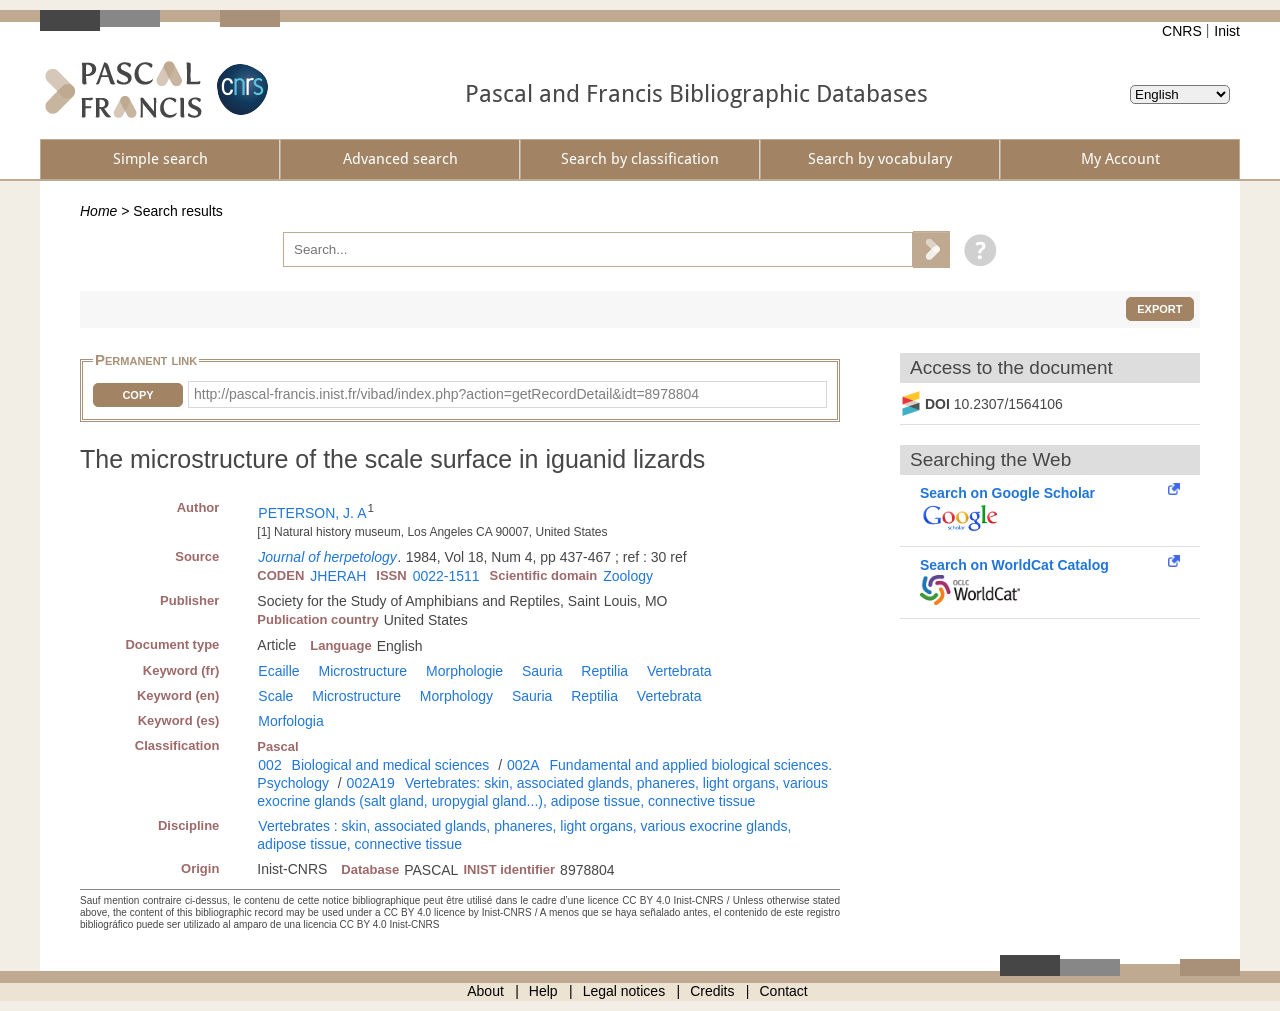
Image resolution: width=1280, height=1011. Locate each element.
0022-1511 (446, 576)
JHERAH (338, 576)
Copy (137, 395)
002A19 (371, 783)
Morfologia (290, 721)
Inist (1227, 31)
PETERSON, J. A (312, 513)
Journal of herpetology (327, 557)
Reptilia (604, 671)
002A (523, 765)
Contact (784, 991)
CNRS (1182, 31)
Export (1159, 309)
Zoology (628, 576)
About (485, 991)
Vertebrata (679, 671)
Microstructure (362, 671)
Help (543, 991)
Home (98, 211)
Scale (275, 696)
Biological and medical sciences (391, 765)
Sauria (542, 671)
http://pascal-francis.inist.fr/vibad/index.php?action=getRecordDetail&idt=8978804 (446, 394)
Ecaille (278, 671)
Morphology (456, 696)
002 (269, 765)
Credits (712, 991)
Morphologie (464, 671)
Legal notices (624, 991)
